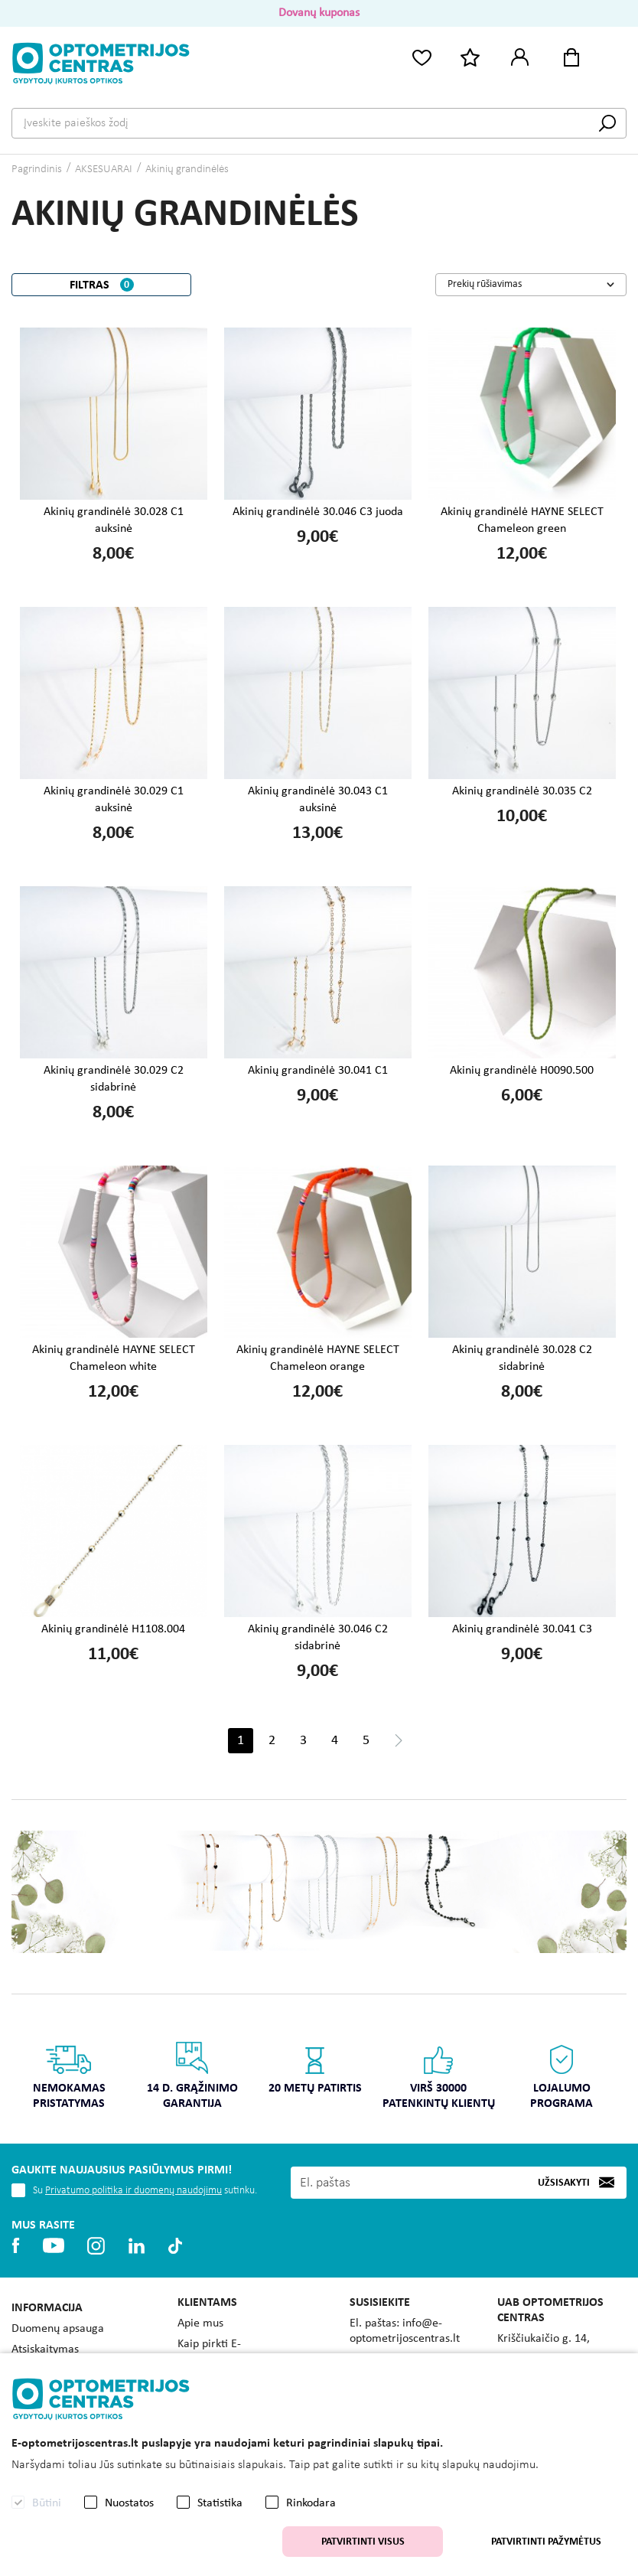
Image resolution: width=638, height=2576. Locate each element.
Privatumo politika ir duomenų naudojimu (133, 2190)
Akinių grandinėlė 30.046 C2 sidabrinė (318, 1637)
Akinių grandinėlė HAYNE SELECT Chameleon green (522, 520)
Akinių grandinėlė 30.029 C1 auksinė (114, 799)
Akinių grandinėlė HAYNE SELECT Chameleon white (113, 1358)
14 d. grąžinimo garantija (192, 2075)
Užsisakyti (564, 2183)
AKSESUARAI (103, 169)
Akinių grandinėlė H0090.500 (522, 1071)
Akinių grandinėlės (187, 169)
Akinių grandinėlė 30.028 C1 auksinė (114, 520)
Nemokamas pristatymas (69, 2075)
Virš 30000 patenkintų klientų (438, 2075)
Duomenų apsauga (57, 2329)
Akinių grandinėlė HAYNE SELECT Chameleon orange (317, 1358)
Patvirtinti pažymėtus (546, 2542)
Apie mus (200, 2323)
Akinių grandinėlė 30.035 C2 (522, 791)
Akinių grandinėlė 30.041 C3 (522, 1629)
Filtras (102, 285)
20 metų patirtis (316, 2067)
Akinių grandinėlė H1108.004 (113, 1629)
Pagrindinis (36, 169)
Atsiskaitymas (45, 2349)
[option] (69, 2080)
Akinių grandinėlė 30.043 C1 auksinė (318, 799)
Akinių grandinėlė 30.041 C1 (318, 1071)
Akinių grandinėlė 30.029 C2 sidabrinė (114, 1079)
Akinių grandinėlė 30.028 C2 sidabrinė (522, 1358)
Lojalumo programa (562, 2075)
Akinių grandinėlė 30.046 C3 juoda (318, 512)
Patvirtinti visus (363, 2542)
